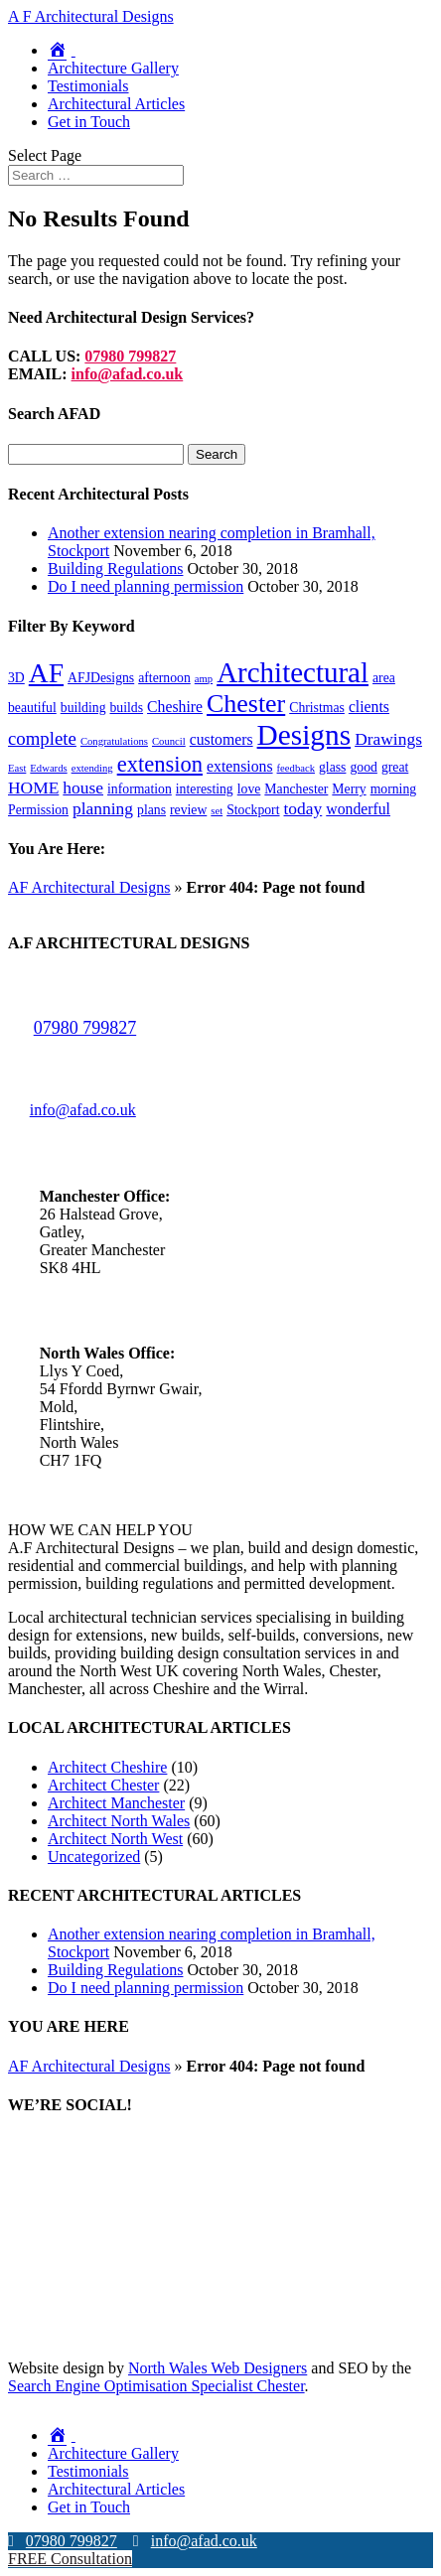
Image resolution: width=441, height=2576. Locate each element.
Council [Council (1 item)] (169, 741)
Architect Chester (103, 1785)
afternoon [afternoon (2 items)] (164, 677)
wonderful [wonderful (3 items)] (358, 808)
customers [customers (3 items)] (221, 739)
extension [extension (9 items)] (160, 764)
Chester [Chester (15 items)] (246, 703)
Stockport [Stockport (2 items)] (252, 809)
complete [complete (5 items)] (42, 738)
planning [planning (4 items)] (103, 808)
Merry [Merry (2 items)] (349, 789)
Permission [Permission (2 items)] (38, 809)
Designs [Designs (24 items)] (304, 735)
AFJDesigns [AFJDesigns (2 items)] (101, 677)
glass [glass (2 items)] (332, 767)
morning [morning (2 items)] (393, 789)
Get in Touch (89, 121)
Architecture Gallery (113, 68)
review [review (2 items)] (188, 809)
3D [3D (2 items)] (16, 677)
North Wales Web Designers (217, 2368)
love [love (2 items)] (249, 789)
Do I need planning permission (145, 586)
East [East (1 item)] (17, 768)
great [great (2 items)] (394, 767)
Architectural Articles (116, 103)
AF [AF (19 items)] (46, 672)
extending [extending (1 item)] (92, 768)
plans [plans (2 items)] (151, 809)
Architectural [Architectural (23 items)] (292, 672)
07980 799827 (130, 356)
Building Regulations (115, 568)
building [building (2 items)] (83, 707)
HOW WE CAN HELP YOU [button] (100, 1529)
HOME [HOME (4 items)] (33, 787)
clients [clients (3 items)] (369, 706)
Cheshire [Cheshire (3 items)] (175, 706)
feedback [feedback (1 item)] (296, 768)
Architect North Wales (119, 1820)
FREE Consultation (70, 2558)
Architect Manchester (116, 1802)
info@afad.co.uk (128, 373)
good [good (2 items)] (363, 767)
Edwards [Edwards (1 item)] (48, 768)
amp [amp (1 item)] (204, 678)
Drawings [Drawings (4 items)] (388, 739)
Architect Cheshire (107, 1767)
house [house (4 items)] (83, 787)
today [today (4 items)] (303, 808)
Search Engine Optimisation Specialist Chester (156, 2385)
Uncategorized (94, 1856)
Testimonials (88, 85)
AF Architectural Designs (89, 887)
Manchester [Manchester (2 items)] (296, 789)
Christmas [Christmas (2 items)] (317, 707)
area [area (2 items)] (383, 677)
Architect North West (115, 1838)
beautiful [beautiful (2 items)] (32, 707)
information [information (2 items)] (139, 789)
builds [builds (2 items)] (127, 707)
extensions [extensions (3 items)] (240, 766)
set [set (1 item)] (216, 810)
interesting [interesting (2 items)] (204, 789)
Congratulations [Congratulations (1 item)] (114, 741)
